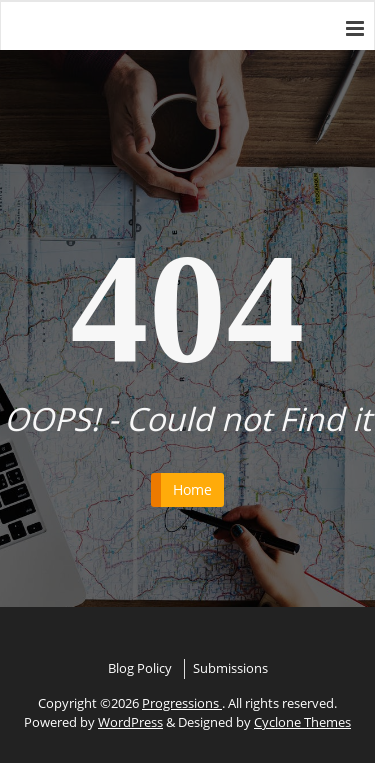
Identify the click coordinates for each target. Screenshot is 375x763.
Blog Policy (140, 668)
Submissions (230, 668)
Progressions (182, 703)
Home (192, 489)
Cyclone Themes (302, 722)
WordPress (130, 722)
